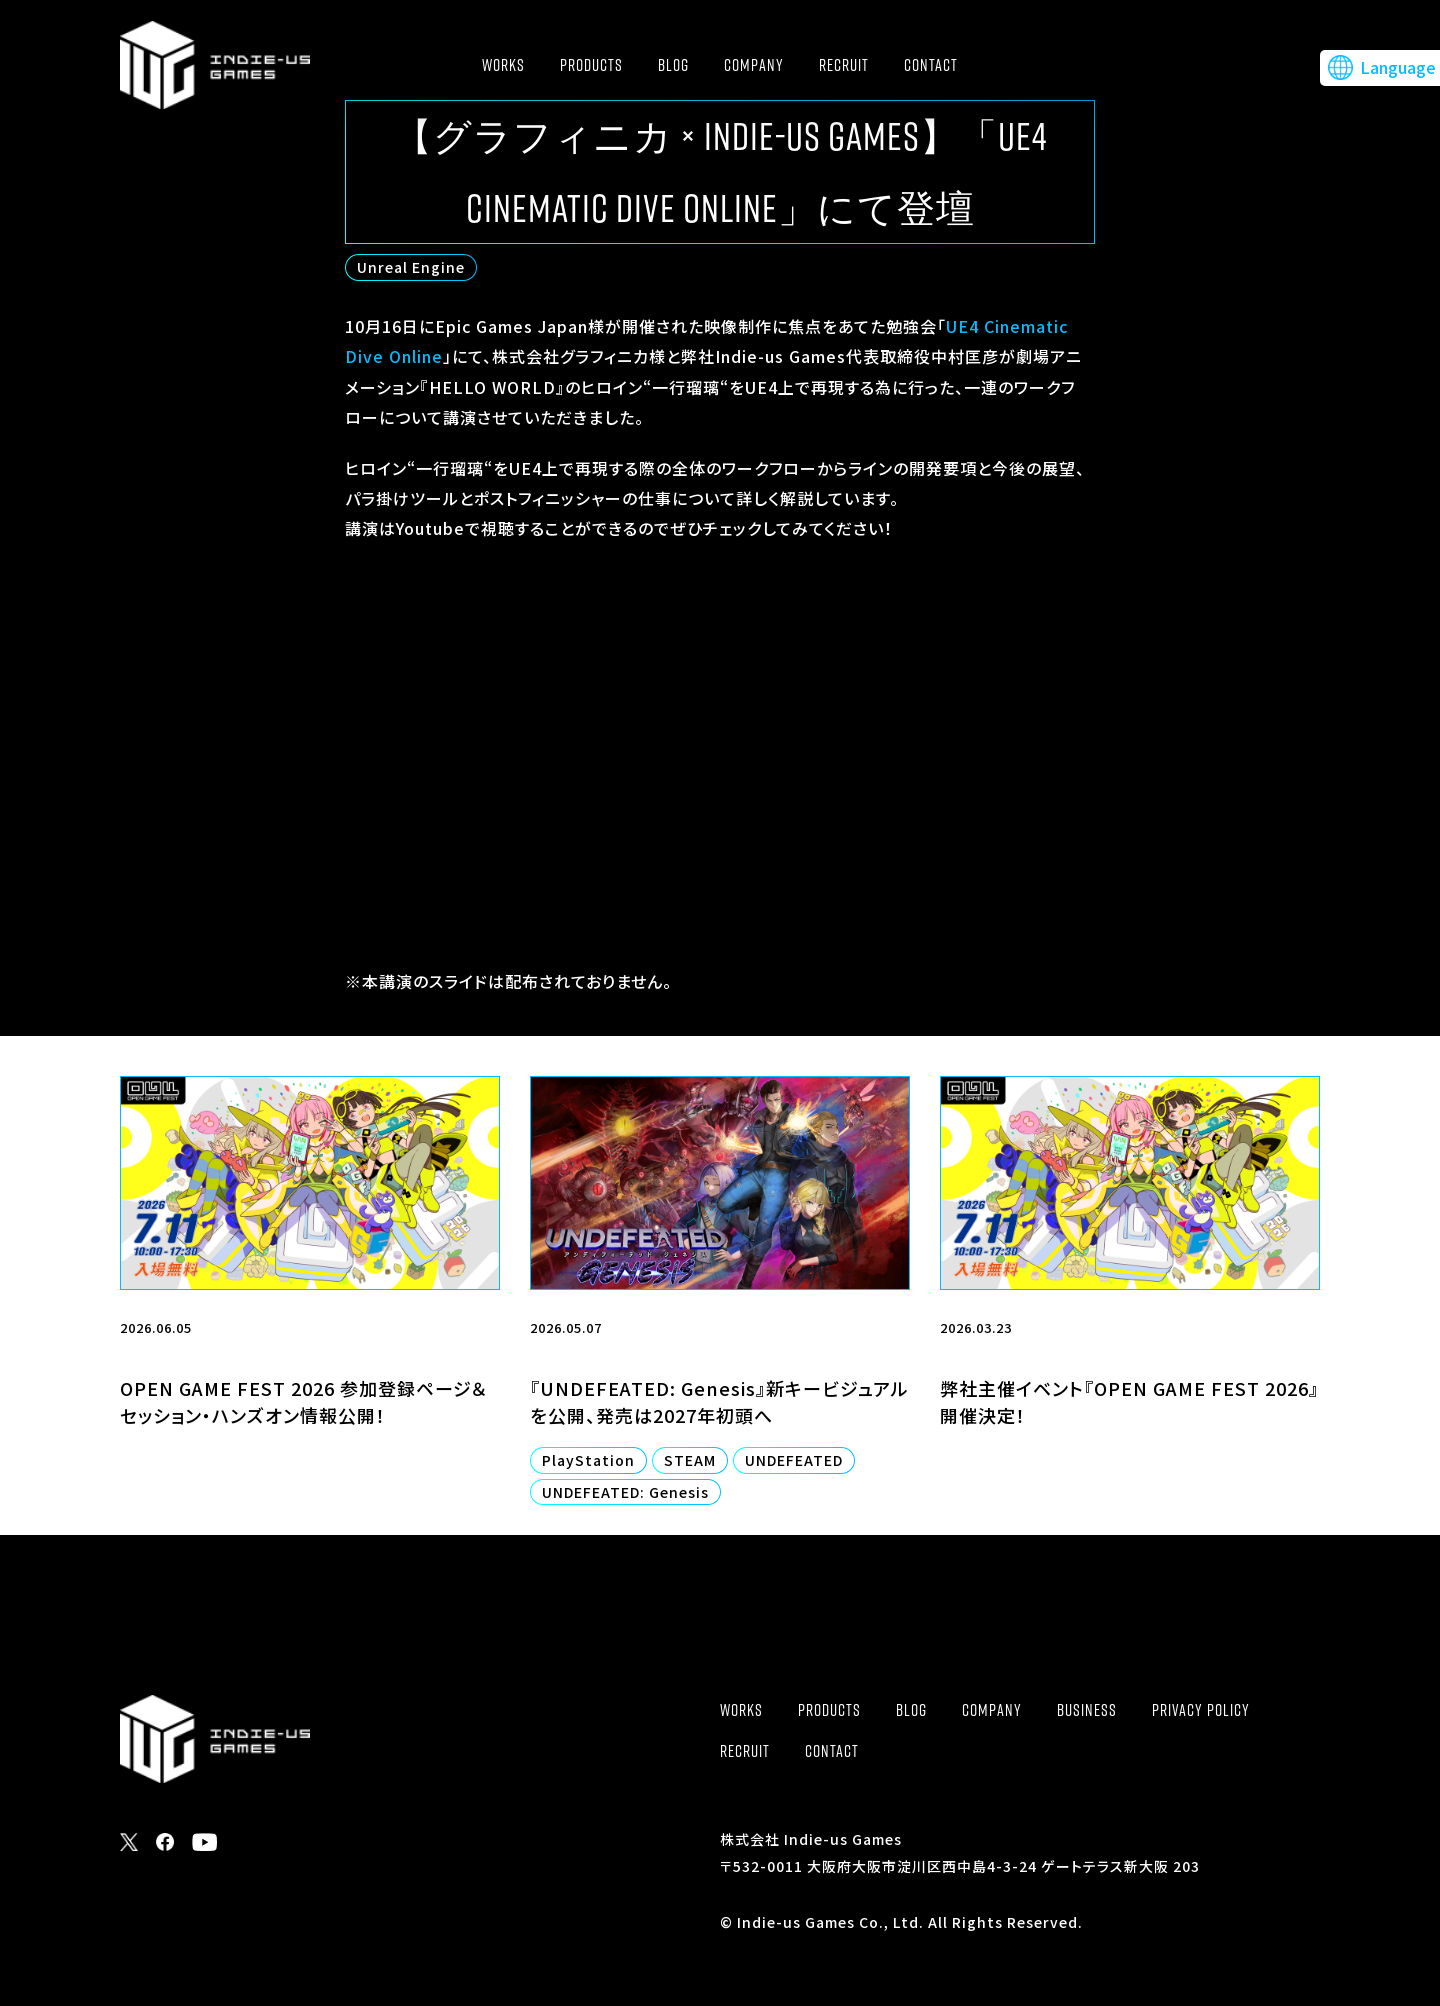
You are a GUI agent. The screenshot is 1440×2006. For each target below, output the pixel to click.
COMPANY (754, 65)
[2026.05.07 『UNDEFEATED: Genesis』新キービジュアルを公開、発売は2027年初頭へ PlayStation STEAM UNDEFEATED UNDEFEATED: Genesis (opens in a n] (720, 1305)
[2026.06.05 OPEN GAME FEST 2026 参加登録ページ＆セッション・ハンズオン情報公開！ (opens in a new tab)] (310, 1305)
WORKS (503, 65)
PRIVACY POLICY (1201, 1710)
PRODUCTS (591, 65)
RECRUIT (844, 65)
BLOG (673, 65)
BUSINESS (1087, 1710)
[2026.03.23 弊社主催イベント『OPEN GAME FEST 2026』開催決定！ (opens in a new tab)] (1130, 1305)
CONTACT (931, 65)
